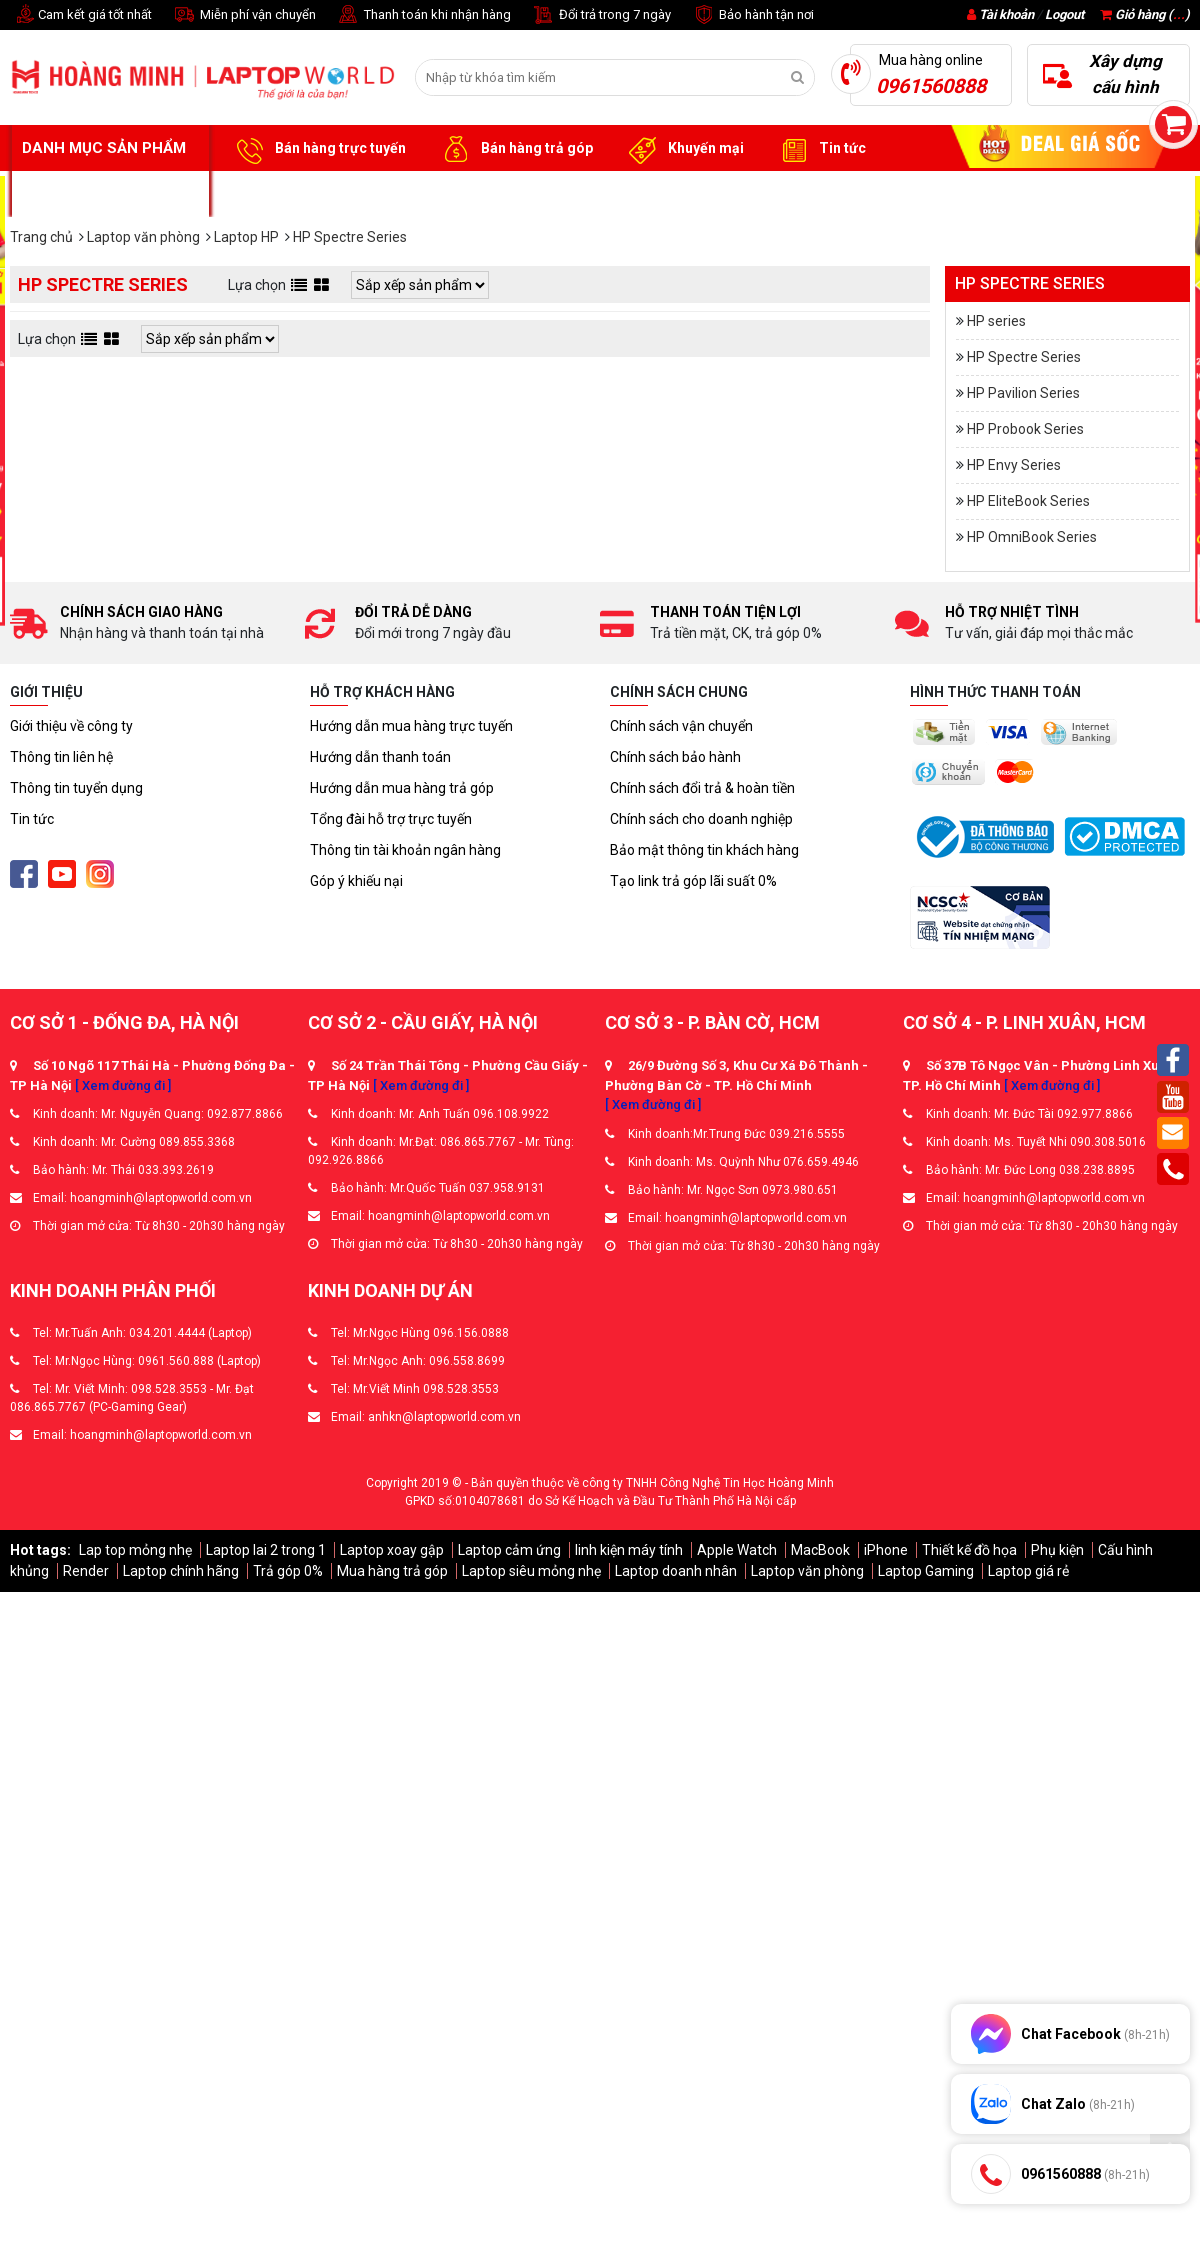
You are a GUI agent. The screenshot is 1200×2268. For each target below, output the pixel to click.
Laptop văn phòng (807, 1571)
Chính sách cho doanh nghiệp (701, 819)
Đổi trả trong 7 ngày (601, 15)
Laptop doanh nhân (676, 1571)
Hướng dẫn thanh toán (380, 757)
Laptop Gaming (926, 1571)
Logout (1064, 14)
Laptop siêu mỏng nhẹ (531, 1571)
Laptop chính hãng (181, 1571)
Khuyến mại (683, 149)
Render (86, 1571)
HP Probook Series (1025, 429)
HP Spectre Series (1024, 357)
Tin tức (820, 149)
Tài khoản (1006, 14)
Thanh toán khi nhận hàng (423, 15)
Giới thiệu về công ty (71, 726)
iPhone (886, 1550)
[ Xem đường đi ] (123, 1085)
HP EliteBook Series (1028, 501)
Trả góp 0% (288, 1571)
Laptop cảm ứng (509, 1550)
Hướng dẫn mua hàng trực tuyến (411, 726)
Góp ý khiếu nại (356, 881)
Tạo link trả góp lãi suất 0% (693, 881)
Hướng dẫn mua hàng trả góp (402, 788)
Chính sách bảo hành (675, 757)
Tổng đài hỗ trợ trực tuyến (391, 819)
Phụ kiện (1057, 1550)
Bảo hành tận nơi (752, 15)
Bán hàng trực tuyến (318, 149)
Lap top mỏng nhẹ (135, 1550)
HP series (996, 321)
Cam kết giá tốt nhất (81, 15)
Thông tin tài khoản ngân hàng (405, 850)
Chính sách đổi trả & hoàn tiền (702, 788)
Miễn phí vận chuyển (244, 15)
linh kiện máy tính (629, 1550)
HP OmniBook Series (1032, 537)
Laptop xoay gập (392, 1550)
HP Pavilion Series (1023, 393)
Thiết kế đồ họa (969, 1550)
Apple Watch (737, 1550)
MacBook (820, 1550)
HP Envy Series (1014, 465)
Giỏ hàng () (1145, 14)
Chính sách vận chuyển (681, 726)
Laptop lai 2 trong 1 (266, 1550)
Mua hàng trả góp (392, 1571)
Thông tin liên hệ (61, 757)
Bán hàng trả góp (514, 149)
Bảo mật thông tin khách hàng (704, 850)
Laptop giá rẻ (1028, 1571)
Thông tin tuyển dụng (76, 788)
